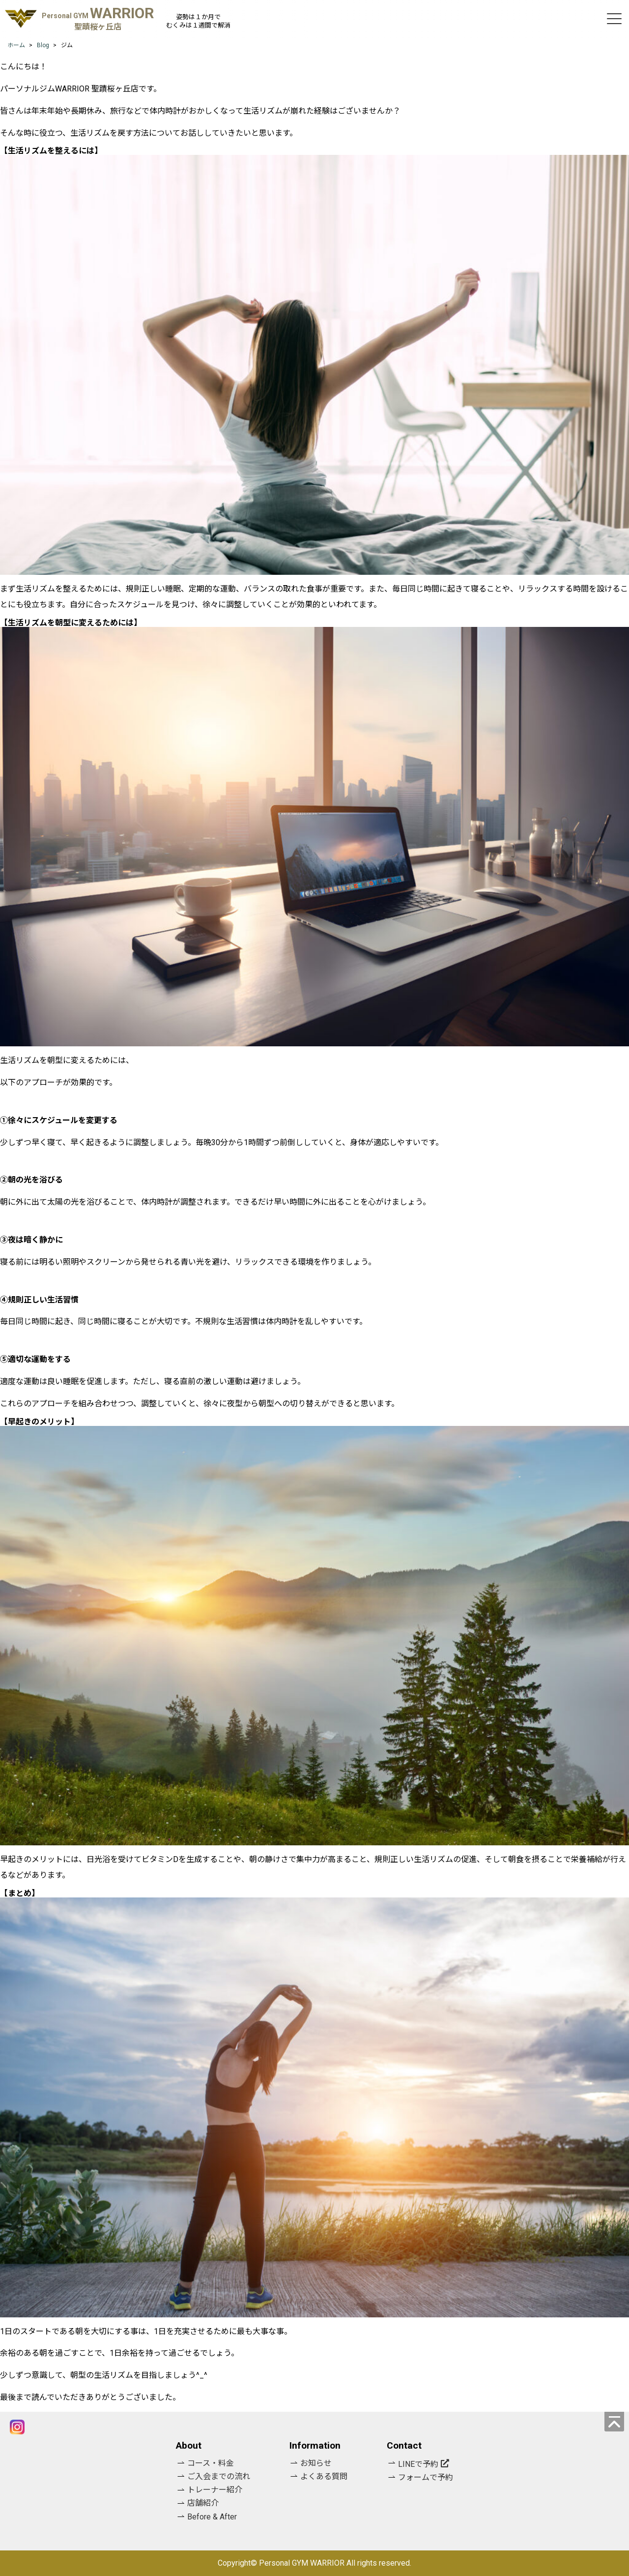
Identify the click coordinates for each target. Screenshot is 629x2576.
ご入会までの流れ (218, 2476)
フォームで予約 (425, 2477)
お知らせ (316, 2463)
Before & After (212, 2516)
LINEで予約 (418, 2464)
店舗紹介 (203, 2503)
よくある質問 (323, 2476)
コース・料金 (210, 2463)
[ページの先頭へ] (614, 2421)
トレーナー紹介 (214, 2489)
